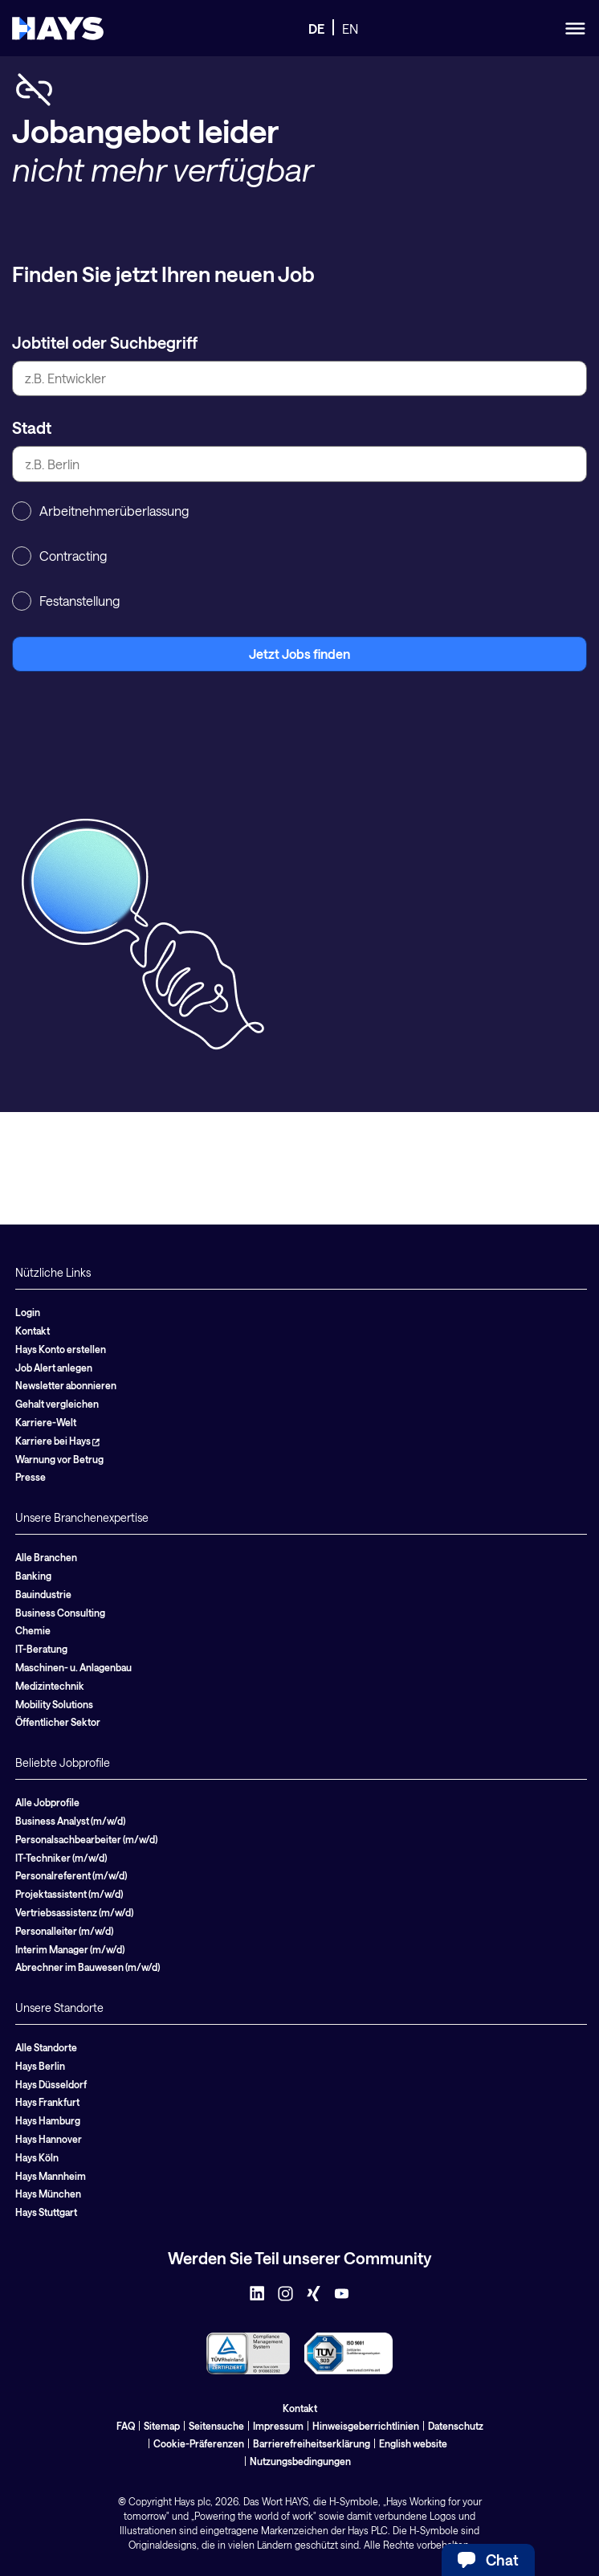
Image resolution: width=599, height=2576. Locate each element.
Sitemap (162, 2425)
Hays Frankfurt (47, 2102)
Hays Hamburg (47, 2120)
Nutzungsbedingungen (300, 2461)
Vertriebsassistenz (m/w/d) (74, 1912)
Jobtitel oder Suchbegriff (105, 342)
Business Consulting (60, 1612)
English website (413, 2443)
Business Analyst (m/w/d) (70, 1820)
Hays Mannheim (50, 2175)
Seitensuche (216, 2425)
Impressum (278, 2425)
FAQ (125, 2425)
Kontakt (32, 1330)
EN (350, 28)
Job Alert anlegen (53, 1367)
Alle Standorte (46, 2047)
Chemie (33, 1630)
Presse (30, 1476)
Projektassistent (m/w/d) (69, 1893)
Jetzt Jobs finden (299, 653)
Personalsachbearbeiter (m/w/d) (86, 1839)
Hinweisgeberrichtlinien (365, 2425)
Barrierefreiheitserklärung (311, 2443)
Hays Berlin (40, 2065)
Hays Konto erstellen (60, 1349)
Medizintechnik (49, 1685)
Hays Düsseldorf (51, 2084)
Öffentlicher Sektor (57, 1722)
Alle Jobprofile (47, 1802)
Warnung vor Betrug (59, 1459)
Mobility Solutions (54, 1704)
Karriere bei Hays (57, 1440)
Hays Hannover (48, 2139)
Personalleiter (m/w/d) (64, 1930)
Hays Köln (37, 2157)
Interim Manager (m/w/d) (69, 1949)
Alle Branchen (46, 1557)
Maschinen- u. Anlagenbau (73, 1667)
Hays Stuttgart (46, 2212)
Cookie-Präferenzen (198, 2443)
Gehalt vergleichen (57, 1403)
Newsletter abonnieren (65, 1385)
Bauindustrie (43, 1594)
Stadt (31, 427)
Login (27, 1312)
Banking (33, 1575)
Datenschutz (455, 2425)
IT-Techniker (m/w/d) (61, 1857)
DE (316, 28)
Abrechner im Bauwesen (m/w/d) (87, 1967)
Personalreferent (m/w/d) (71, 1875)
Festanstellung (66, 601)
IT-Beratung (41, 1648)
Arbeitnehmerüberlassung (100, 511)
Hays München (48, 2193)
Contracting (59, 556)
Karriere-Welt (45, 1422)
